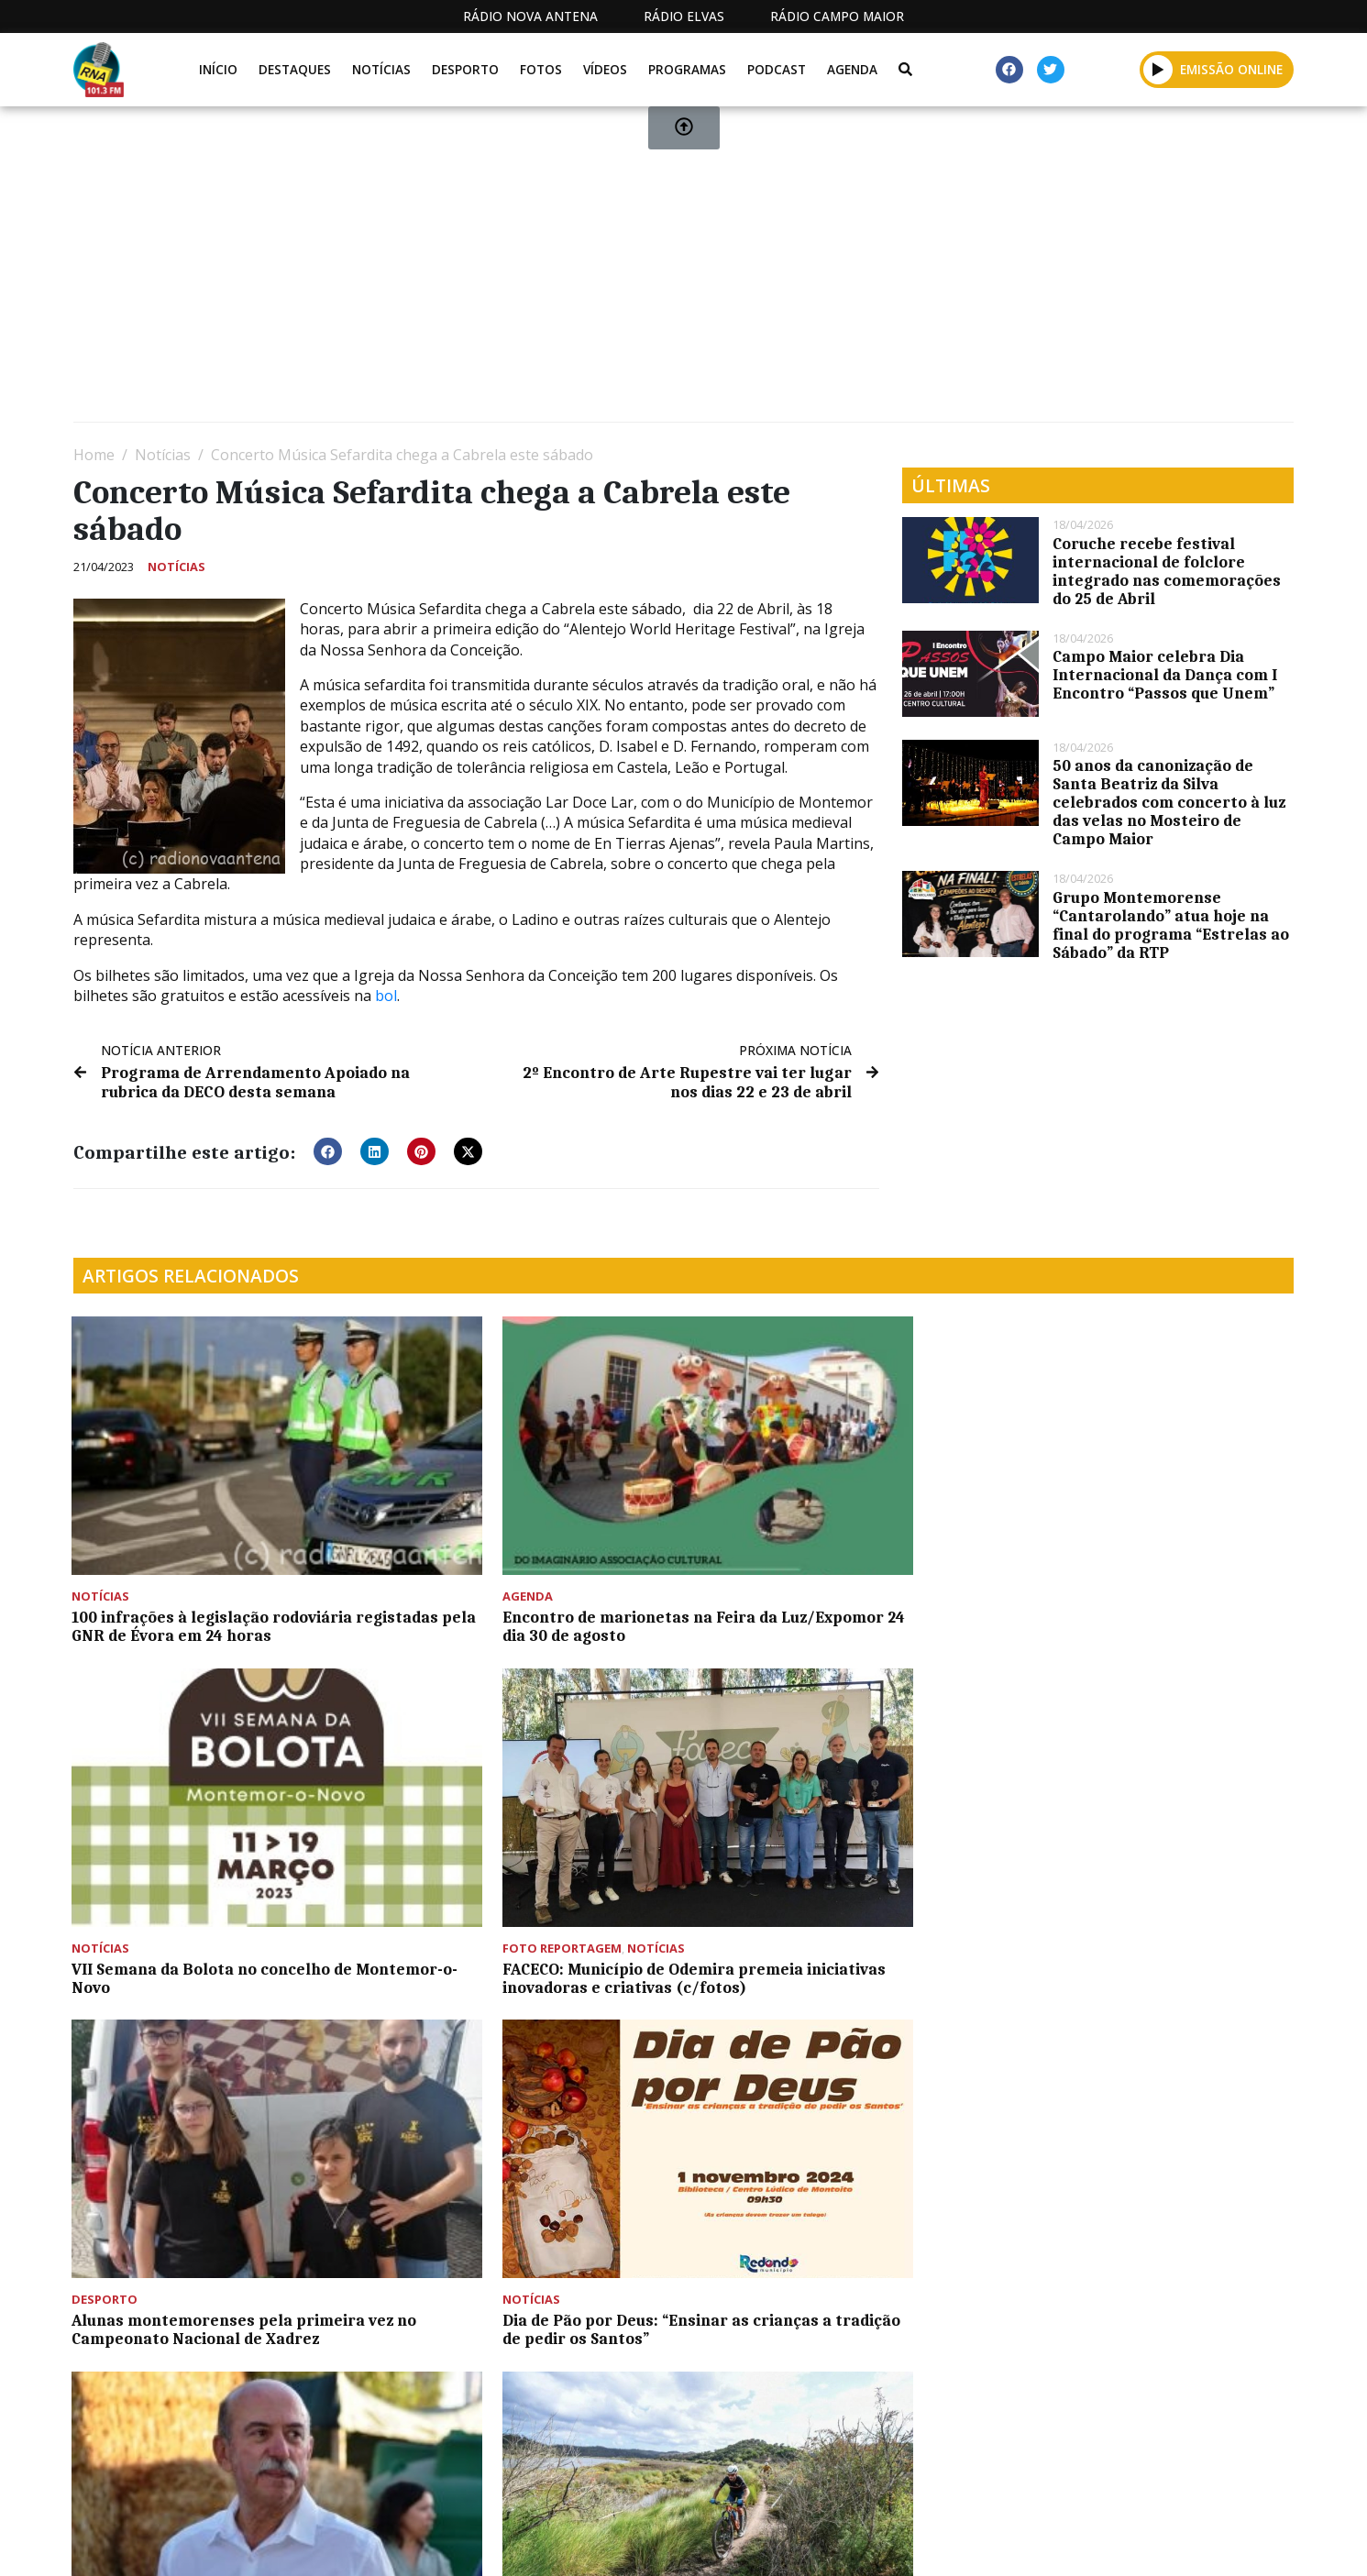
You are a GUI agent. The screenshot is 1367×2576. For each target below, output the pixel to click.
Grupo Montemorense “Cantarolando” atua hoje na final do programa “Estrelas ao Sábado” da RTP (1171, 925)
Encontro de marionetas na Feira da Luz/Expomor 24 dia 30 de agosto (521, 1548)
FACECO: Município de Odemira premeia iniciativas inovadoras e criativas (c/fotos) (1130, 1557)
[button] (328, 1150)
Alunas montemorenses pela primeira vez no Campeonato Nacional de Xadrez (183, 1849)
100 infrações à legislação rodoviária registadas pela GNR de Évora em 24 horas (213, 1557)
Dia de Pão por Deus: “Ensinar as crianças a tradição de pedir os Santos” (507, 1849)
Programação (826, 2542)
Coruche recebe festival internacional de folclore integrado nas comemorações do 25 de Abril (1167, 571)
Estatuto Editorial (673, 2542)
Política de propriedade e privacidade (1161, 2542)
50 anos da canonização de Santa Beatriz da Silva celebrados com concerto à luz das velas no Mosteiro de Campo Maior (1169, 802)
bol (386, 995)
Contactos (951, 2542)
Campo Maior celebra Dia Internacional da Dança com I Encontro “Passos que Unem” (1165, 674)
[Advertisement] (623, 271)
